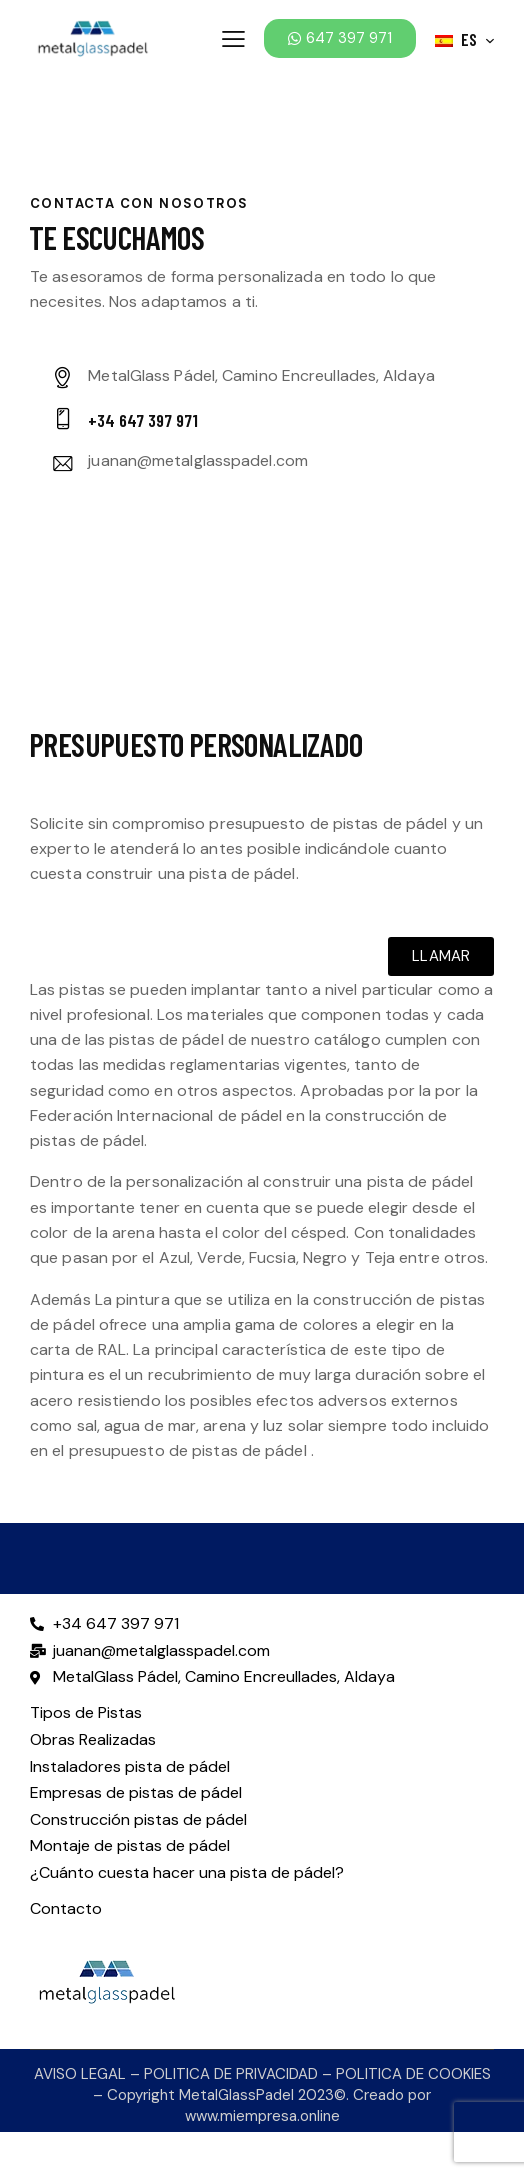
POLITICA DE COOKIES (413, 2074)
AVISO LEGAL (80, 2074)
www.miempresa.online (262, 2116)
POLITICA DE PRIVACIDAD (231, 2074)
